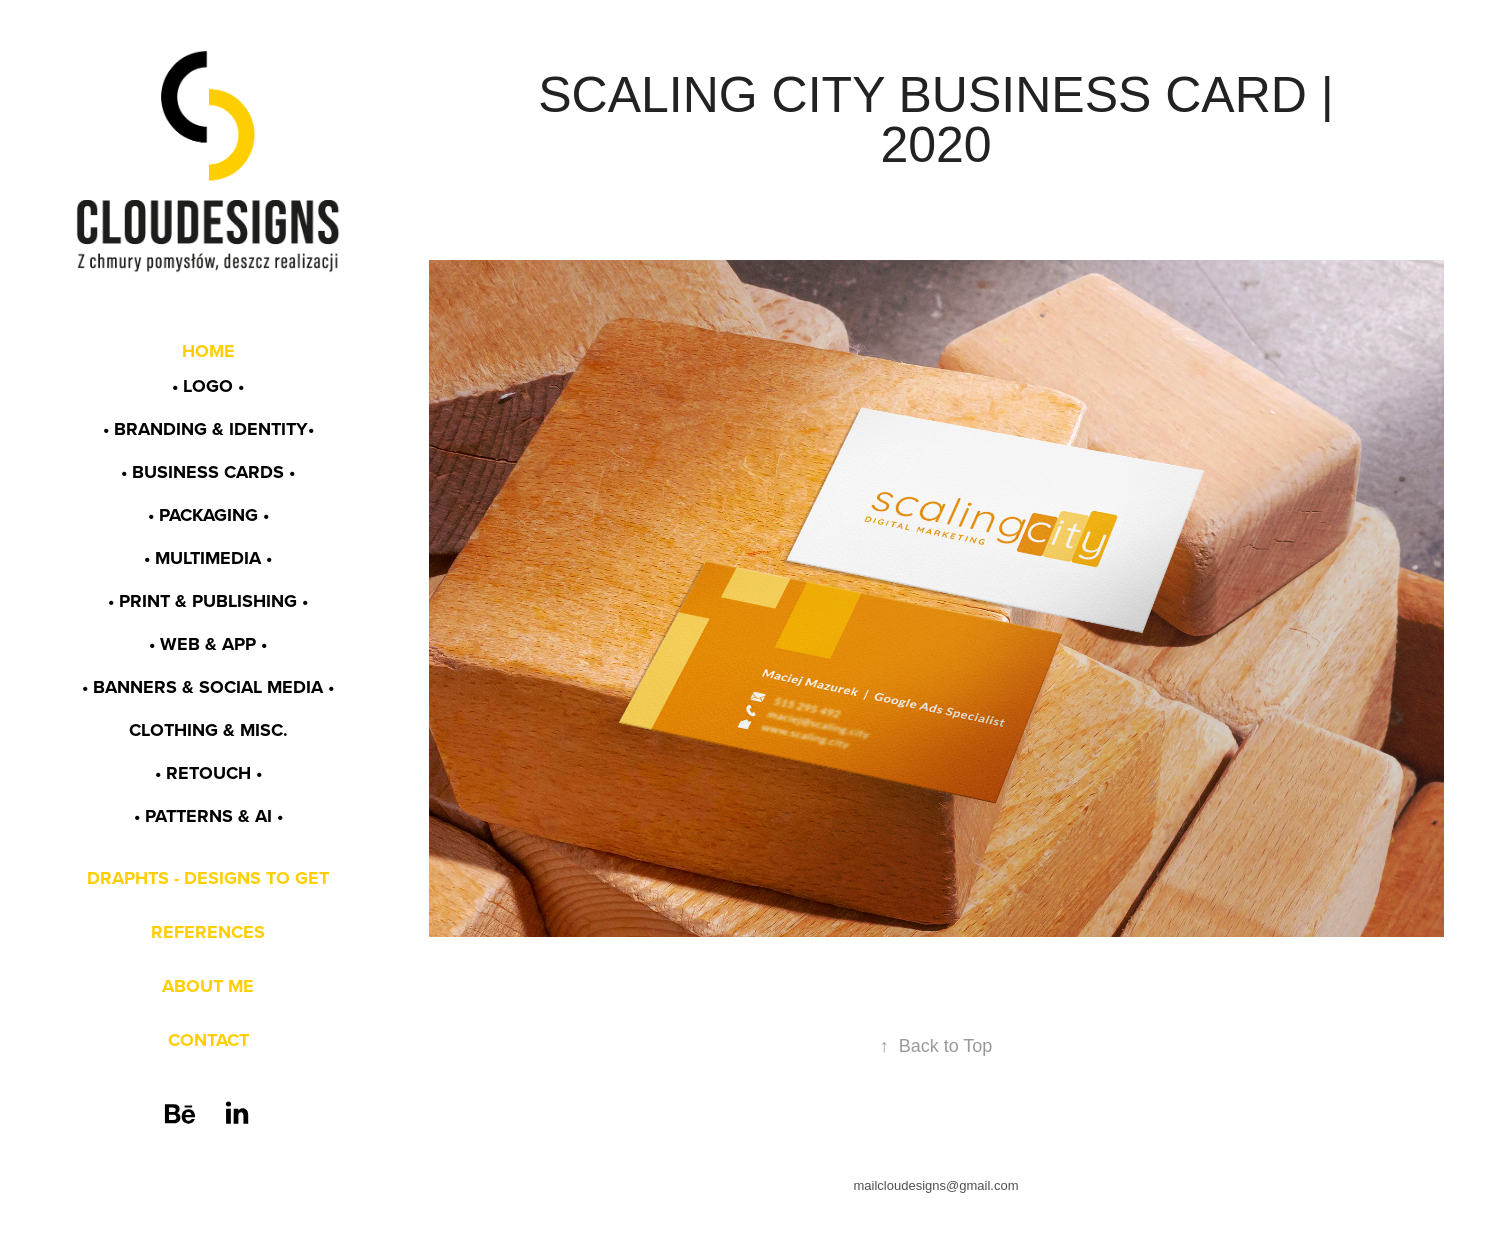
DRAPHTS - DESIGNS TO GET (208, 878)
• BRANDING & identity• (208, 429)
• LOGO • (208, 386)
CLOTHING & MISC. (208, 730)
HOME (208, 351)
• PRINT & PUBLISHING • (208, 601)
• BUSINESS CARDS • (208, 472)
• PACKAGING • (208, 515)
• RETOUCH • (208, 773)
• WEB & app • (208, 644)
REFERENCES (208, 932)
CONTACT (208, 1040)
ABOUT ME (208, 986)
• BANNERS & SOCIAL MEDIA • (208, 687)
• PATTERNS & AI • (208, 816)
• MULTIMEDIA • (208, 558)
